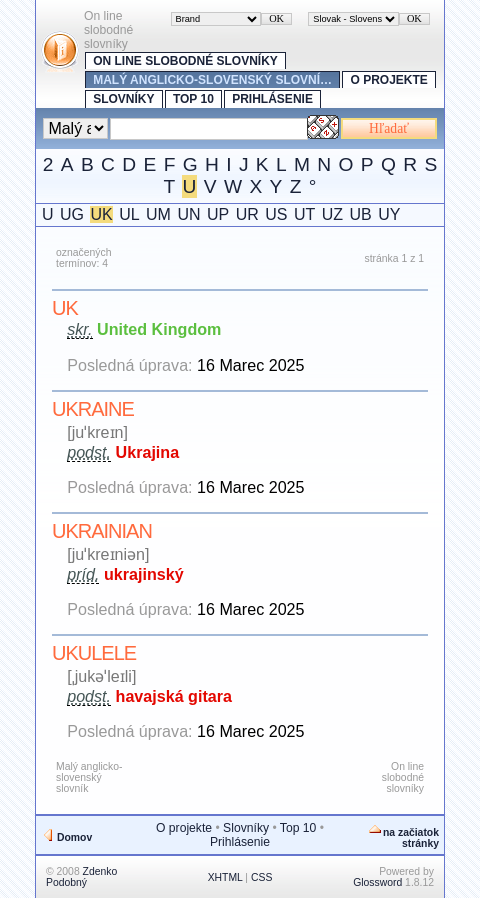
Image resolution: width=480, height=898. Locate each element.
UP (218, 214)
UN (188, 214)
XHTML (225, 877)
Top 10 (193, 99)
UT (304, 214)
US (276, 214)
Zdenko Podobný (81, 877)
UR (247, 214)
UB (360, 214)
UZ (332, 214)
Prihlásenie (272, 99)
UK (101, 214)
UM (158, 214)
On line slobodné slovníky (185, 61)
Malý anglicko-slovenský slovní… (212, 80)
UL (129, 214)
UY (389, 214)
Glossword (377, 882)
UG (72, 214)
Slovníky (123, 99)
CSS (261, 877)
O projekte (388, 80)
